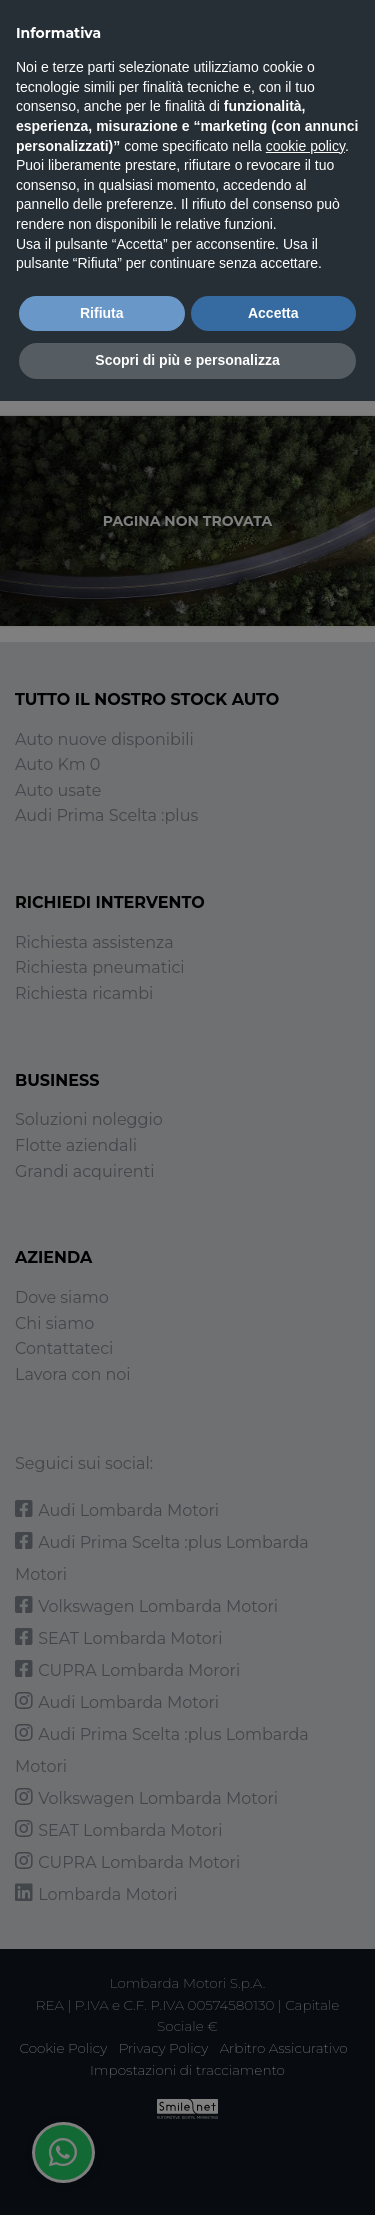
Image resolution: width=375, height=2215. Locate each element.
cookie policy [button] (305, 146)
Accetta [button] (273, 313)
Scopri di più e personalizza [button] (187, 360)
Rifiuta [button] (102, 313)
